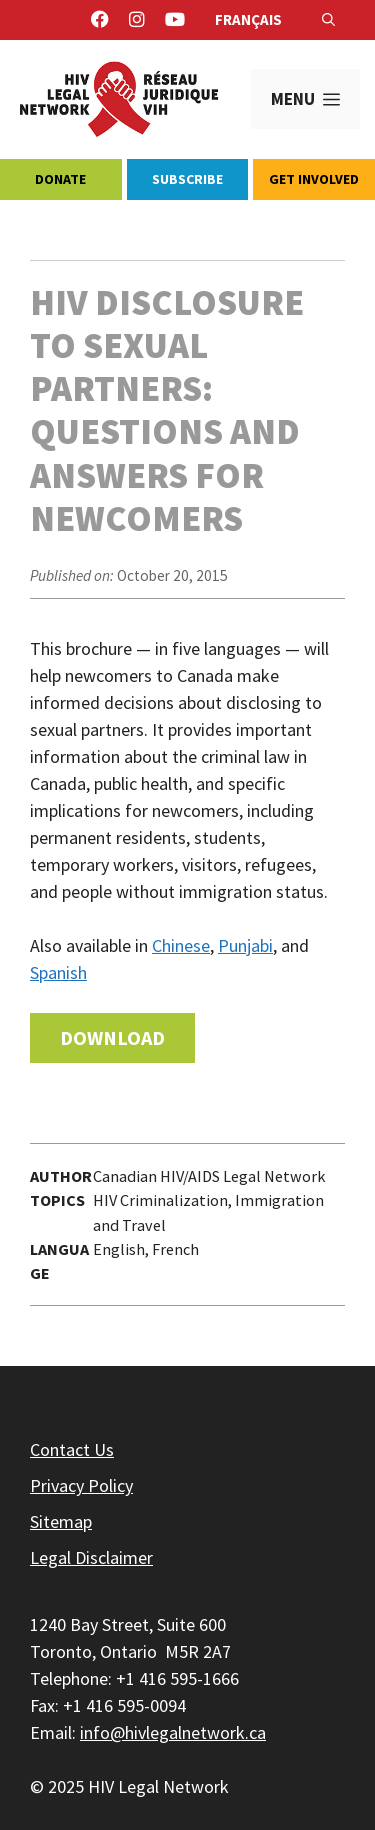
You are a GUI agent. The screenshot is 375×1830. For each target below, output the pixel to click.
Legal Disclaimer (91, 1557)
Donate (60, 179)
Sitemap (61, 1521)
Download (112, 1037)
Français (248, 19)
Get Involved (314, 179)
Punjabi (245, 945)
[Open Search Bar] (328, 20)
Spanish (58, 972)
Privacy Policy (81, 1485)
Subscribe (187, 179)
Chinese (181, 945)
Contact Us (72, 1449)
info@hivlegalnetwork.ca (173, 1732)
